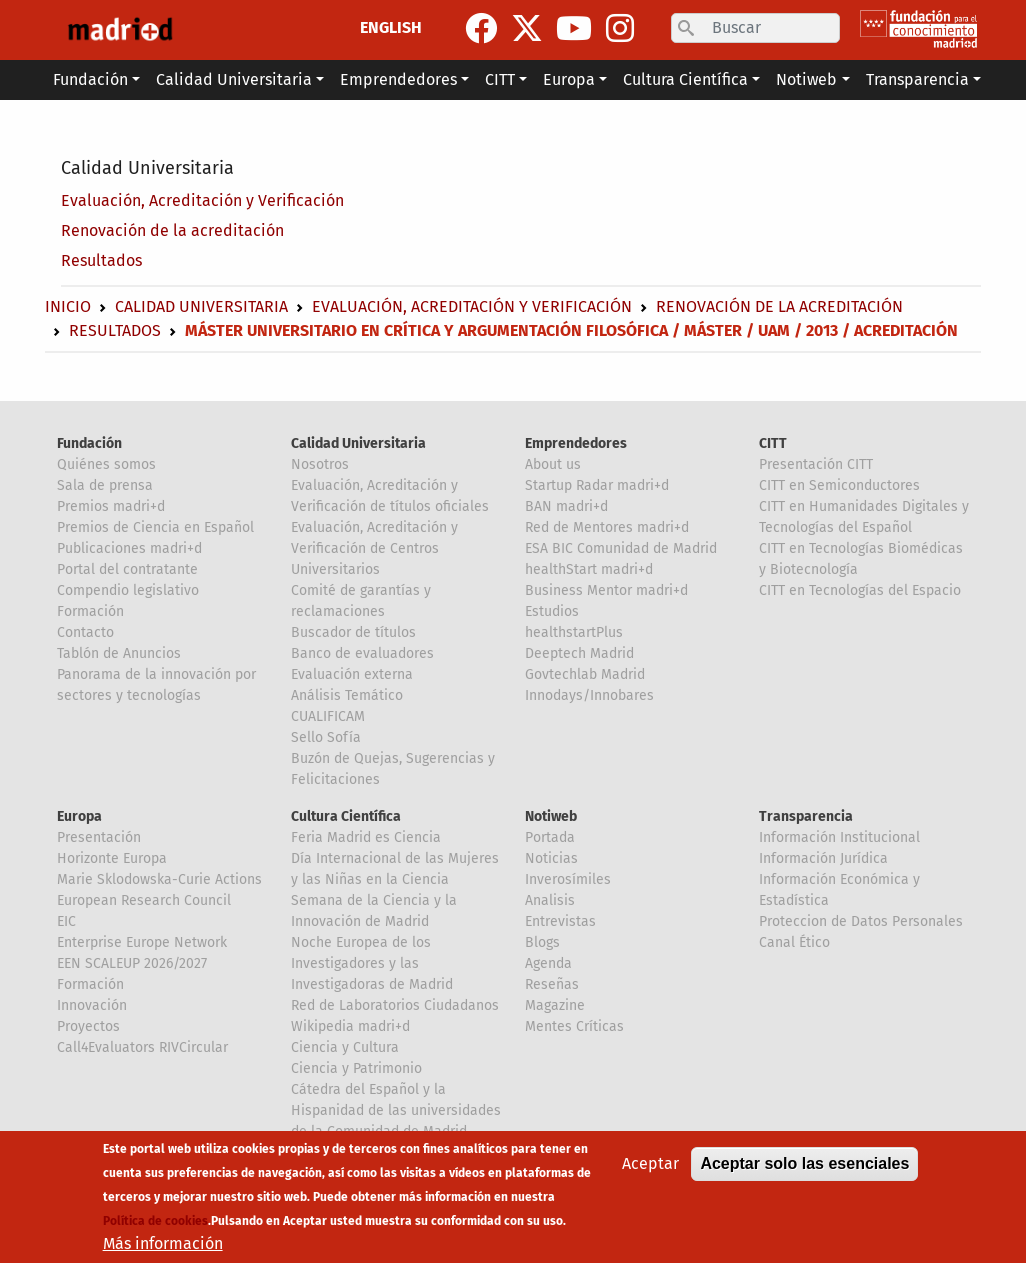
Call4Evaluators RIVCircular (142, 1047)
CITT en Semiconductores (839, 485)
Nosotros (320, 464)
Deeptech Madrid (579, 653)
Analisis (550, 900)
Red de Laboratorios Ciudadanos (395, 1005)
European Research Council (144, 900)
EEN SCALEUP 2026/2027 (132, 963)
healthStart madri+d (589, 569)
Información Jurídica (823, 858)
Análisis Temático (347, 695)
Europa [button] (569, 79)
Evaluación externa (352, 674)
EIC (66, 921)
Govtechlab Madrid (585, 674)
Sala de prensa (105, 485)
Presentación (99, 837)
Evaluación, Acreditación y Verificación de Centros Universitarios (374, 548)
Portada (550, 837)
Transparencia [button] (917, 79)
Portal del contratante (127, 569)
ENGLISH (391, 27)
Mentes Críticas (574, 1026)
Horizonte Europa (112, 858)
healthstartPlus (574, 632)
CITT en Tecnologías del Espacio (860, 590)
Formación (90, 611)
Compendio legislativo (128, 590)
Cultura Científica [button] (685, 79)
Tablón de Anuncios (119, 653)
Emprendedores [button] (398, 79)
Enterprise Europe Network (142, 942)
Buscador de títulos (353, 632)
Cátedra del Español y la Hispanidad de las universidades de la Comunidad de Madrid (396, 1110)
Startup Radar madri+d (597, 485)
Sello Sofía (326, 737)
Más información (163, 1243)
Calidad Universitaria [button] (234, 79)
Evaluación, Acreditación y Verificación (202, 200)
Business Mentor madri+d (606, 590)
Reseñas (552, 984)
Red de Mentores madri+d (607, 527)
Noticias (551, 858)
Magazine (555, 1005)
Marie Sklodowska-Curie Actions (159, 879)
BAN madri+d (566, 506)
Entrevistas (560, 921)
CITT (773, 443)
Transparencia (806, 816)
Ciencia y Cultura (345, 1047)
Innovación (92, 1005)
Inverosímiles (568, 879)
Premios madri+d (111, 506)
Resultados (101, 260)
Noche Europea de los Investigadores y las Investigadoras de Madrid (372, 963)
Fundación (89, 443)
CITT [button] (500, 79)
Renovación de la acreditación (172, 230)
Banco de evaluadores (362, 653)
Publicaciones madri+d (129, 548)
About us (553, 464)
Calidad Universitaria (147, 168)
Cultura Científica (346, 816)
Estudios (552, 611)
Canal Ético (794, 942)
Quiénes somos (106, 464)
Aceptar (650, 1163)
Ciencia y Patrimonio (356, 1068)
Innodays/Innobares (589, 695)
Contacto (85, 632)
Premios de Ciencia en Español (155, 527)
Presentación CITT (816, 464)
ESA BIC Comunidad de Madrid (621, 548)
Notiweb (551, 816)
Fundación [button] (90, 79)
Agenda (548, 963)
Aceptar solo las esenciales (804, 1163)
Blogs (542, 942)
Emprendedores (576, 443)
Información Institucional (839, 837)
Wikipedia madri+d (350, 1026)
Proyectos (88, 1026)
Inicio (68, 306)
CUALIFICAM (328, 716)
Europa (79, 816)
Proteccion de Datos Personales (861, 921)
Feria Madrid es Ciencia (366, 837)
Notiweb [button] (806, 79)
